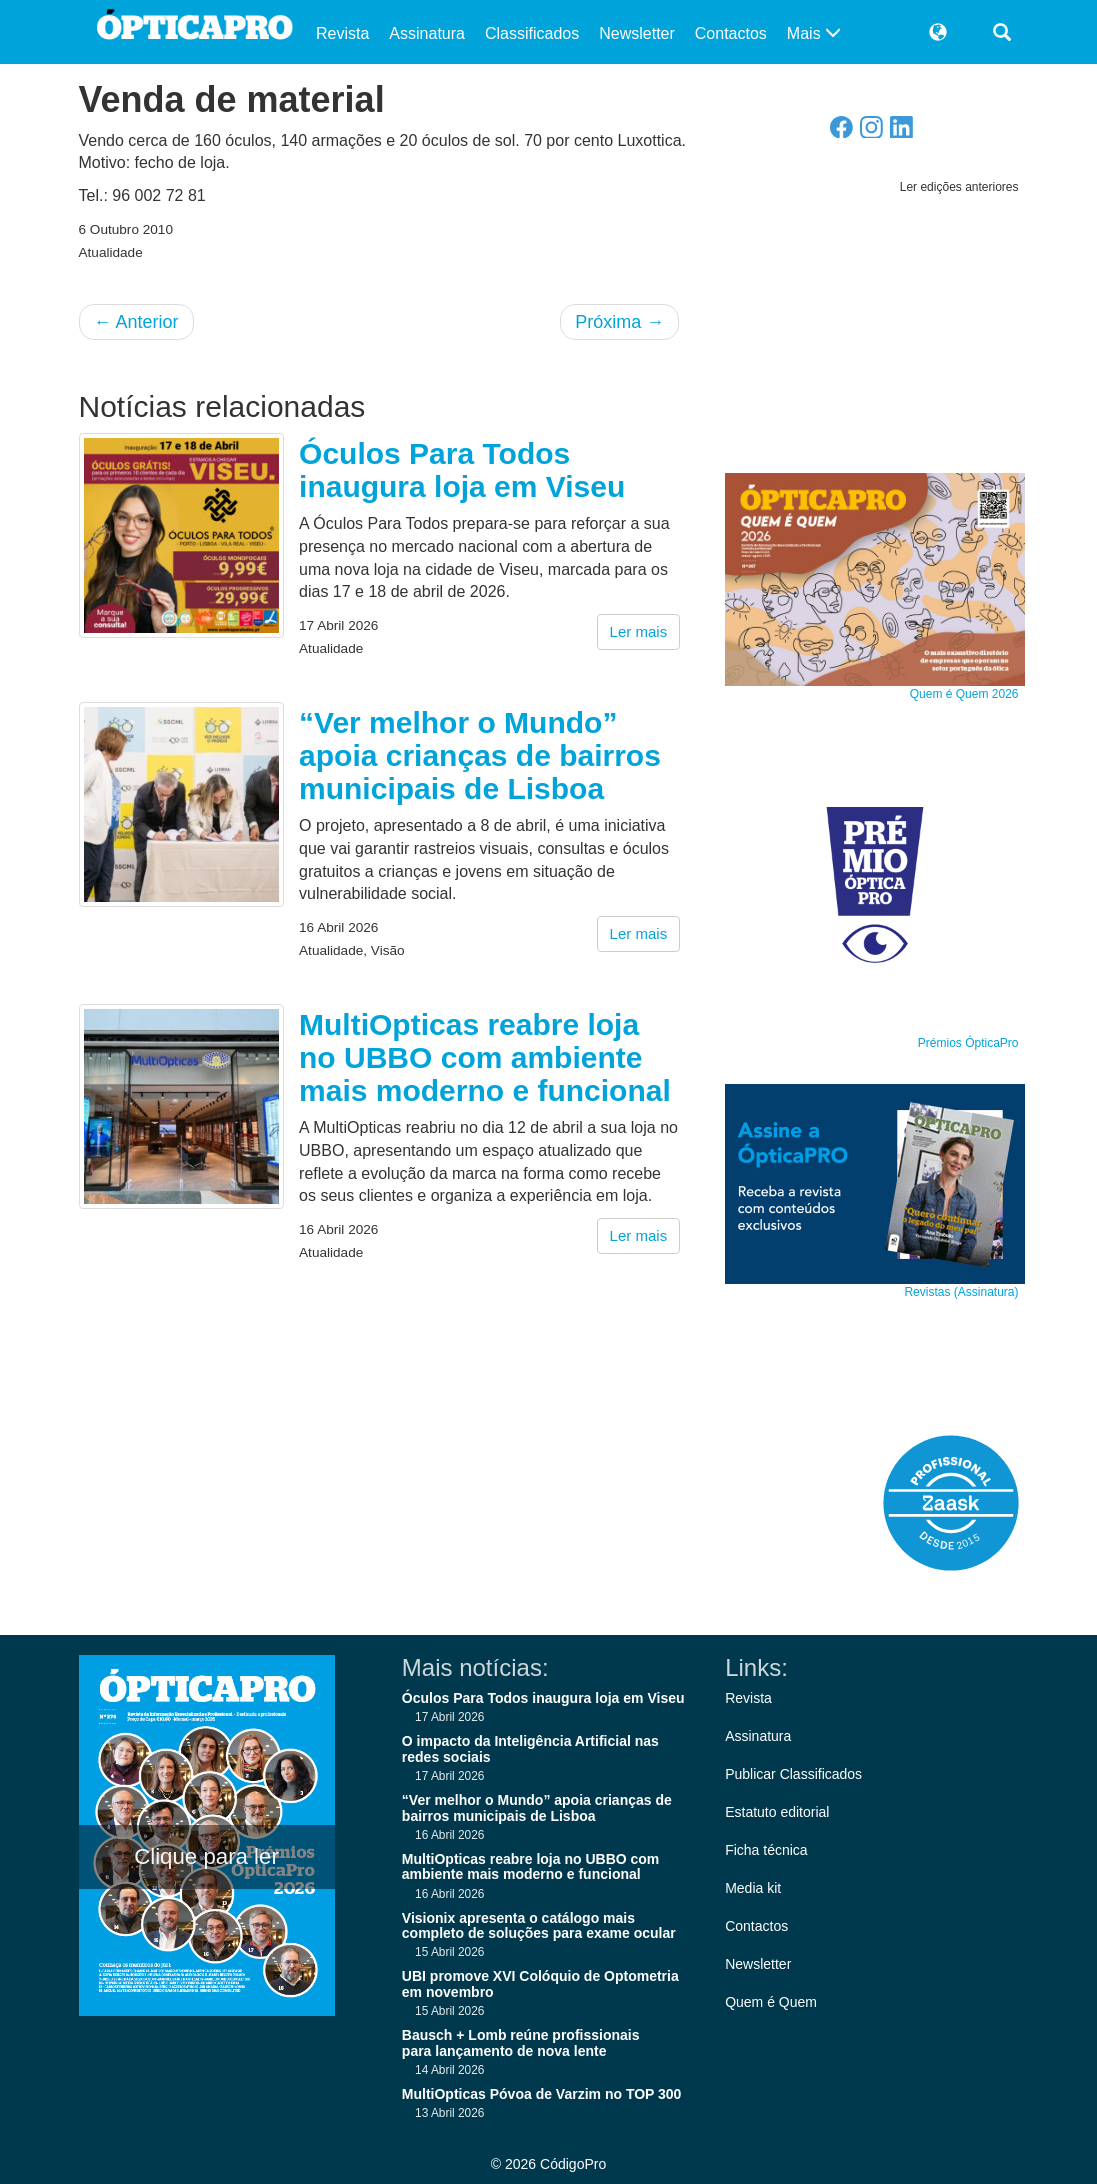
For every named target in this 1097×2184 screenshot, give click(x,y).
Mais (814, 33)
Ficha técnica (766, 1850)
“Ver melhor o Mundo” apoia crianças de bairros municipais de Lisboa (480, 755)
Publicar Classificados (793, 1774)
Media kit (753, 1888)
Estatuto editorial (777, 1812)
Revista (342, 33)
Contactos (731, 33)
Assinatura (427, 33)
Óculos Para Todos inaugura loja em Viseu (462, 470)
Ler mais (639, 631)
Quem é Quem (771, 2002)
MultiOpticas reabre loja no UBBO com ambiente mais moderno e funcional (485, 1057)
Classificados (532, 33)
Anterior (136, 322)
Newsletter (637, 33)
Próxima (619, 322)
